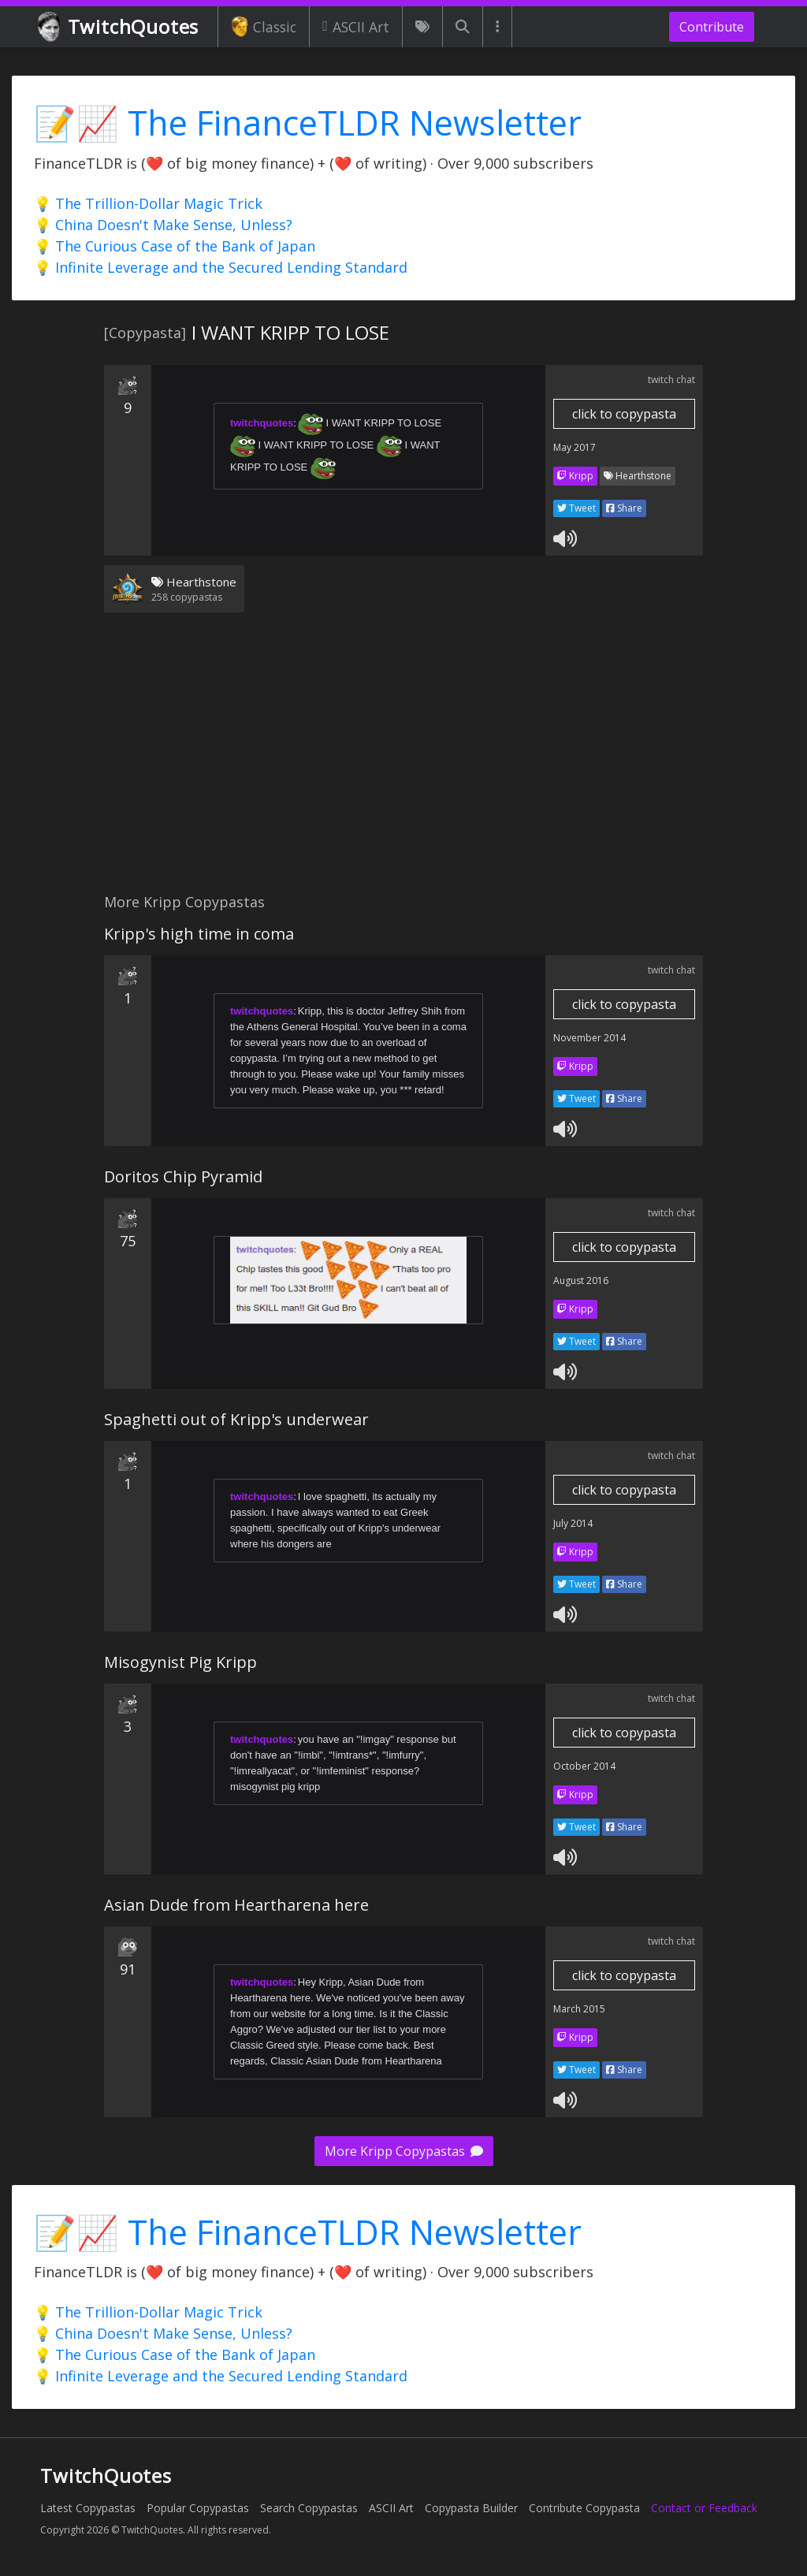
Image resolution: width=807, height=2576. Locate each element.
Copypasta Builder (471, 2507)
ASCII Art (355, 26)
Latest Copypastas (88, 2507)
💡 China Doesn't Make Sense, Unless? (163, 224)
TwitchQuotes (119, 27)
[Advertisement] (403, 762)
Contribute (711, 26)
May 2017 (574, 447)
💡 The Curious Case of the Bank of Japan (174, 245)
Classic (263, 27)
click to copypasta (624, 414)
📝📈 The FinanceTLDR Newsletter (308, 122)
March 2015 (579, 2009)
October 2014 (584, 1766)
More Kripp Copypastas (404, 2151)
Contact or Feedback (704, 2507)
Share (624, 508)
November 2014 (589, 1037)
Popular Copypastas (198, 2507)
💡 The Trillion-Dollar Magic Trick (148, 203)
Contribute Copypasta (584, 2507)
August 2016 (580, 1280)
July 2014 (573, 1523)
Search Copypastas (309, 2507)
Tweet (576, 508)
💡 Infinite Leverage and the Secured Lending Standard (220, 267)
